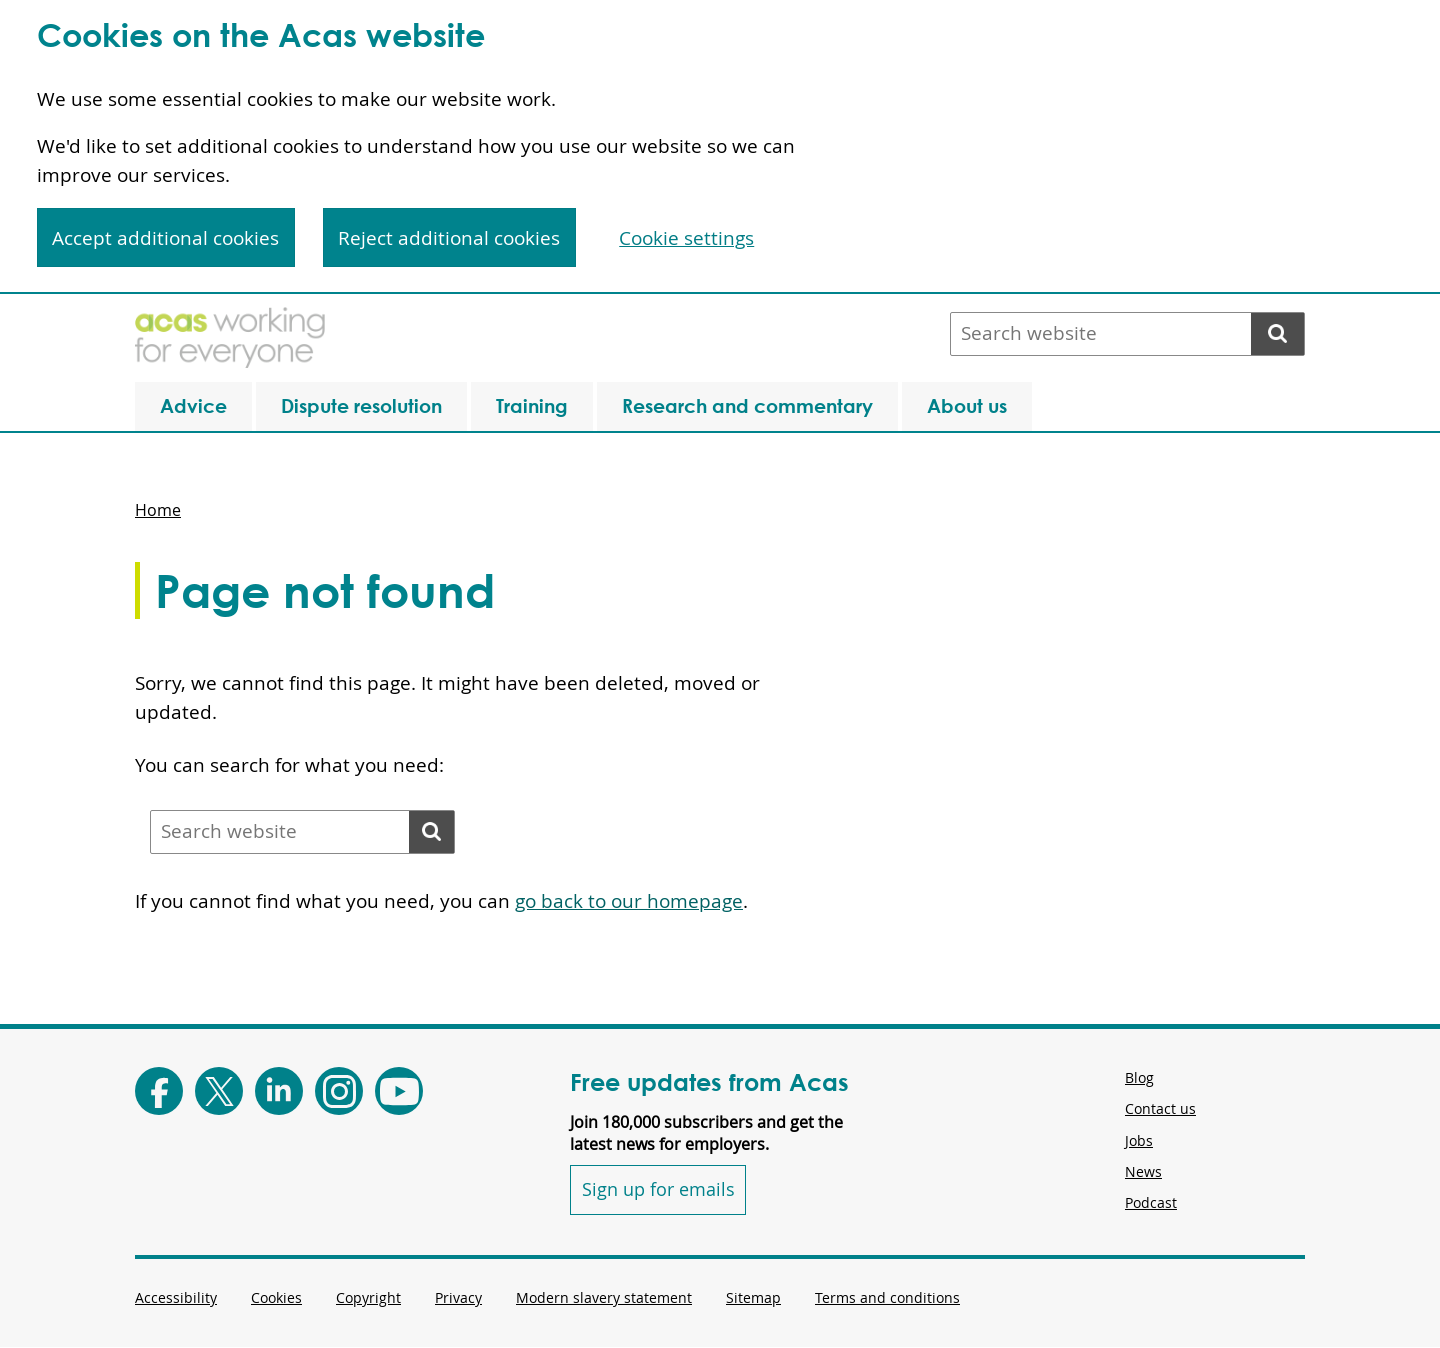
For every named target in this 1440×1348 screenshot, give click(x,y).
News (1143, 1171)
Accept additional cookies (165, 238)
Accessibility (176, 1297)
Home (158, 510)
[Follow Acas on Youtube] (399, 1091)
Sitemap (753, 1297)
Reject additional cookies (449, 238)
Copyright (368, 1297)
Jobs (1139, 1140)
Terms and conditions (887, 1297)
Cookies (276, 1297)
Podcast (1151, 1202)
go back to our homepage (629, 901)
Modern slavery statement (604, 1297)
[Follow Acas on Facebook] (159, 1091)
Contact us (1160, 1108)
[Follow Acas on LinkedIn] (279, 1091)
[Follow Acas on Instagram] (339, 1091)
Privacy (458, 1297)
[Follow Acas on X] (219, 1091)
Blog (1139, 1077)
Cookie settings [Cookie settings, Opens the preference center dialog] (686, 238)
